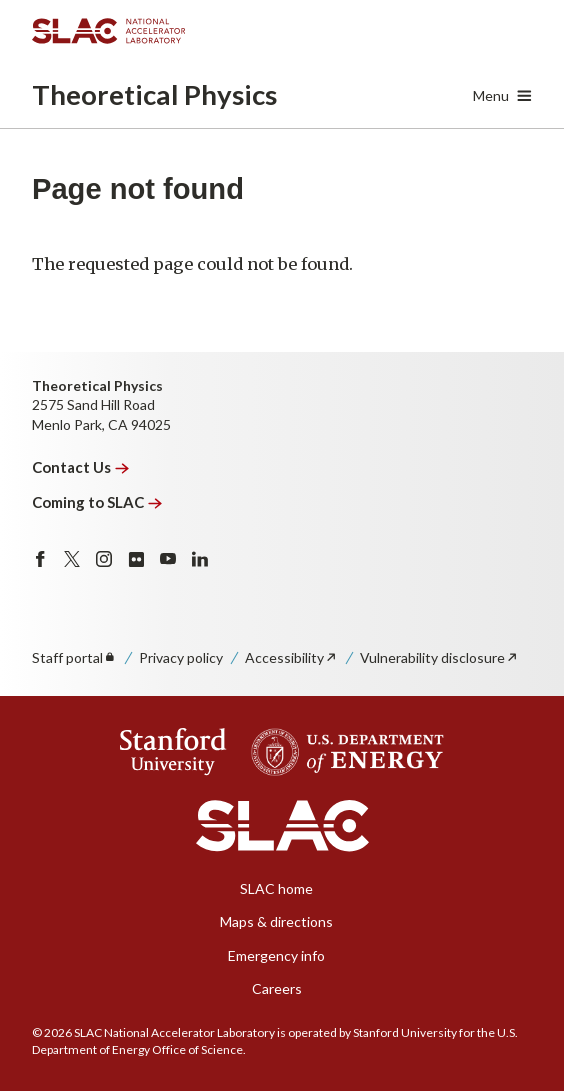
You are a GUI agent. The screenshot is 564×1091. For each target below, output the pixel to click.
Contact (81, 467)
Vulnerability (439, 657)
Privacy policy (181, 657)
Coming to (97, 502)
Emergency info (276, 955)
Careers (277, 988)
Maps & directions (276, 921)
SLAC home (276, 888)
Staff (74, 657)
